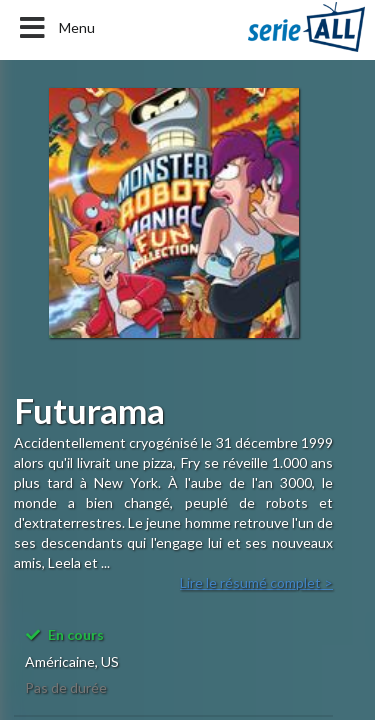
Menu (55, 28)
